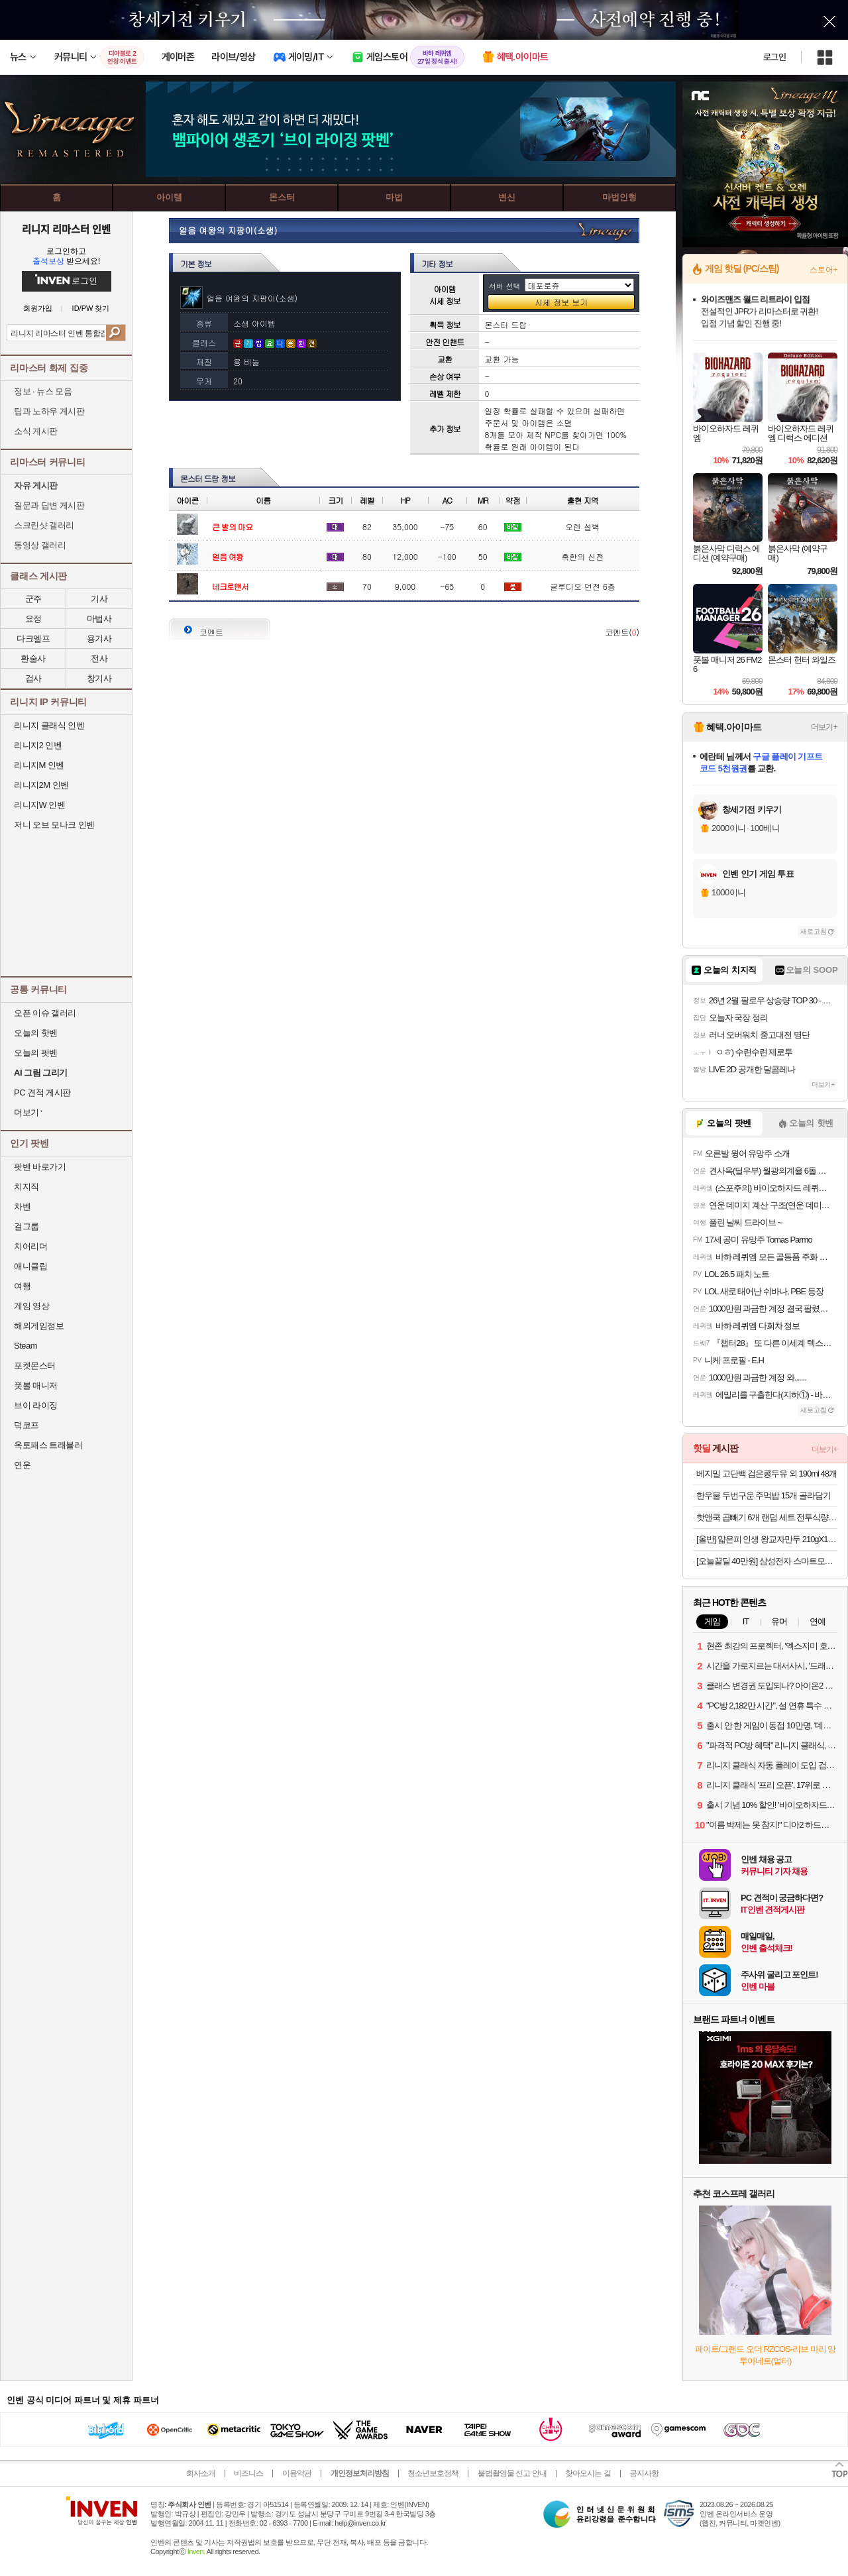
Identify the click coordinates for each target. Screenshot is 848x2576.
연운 (22, 1465)
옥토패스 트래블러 (48, 1445)
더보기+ (824, 727)
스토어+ (823, 269)
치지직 (26, 1186)
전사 (99, 658)
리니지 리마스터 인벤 (66, 228)
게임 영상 (31, 1306)
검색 (115, 333)
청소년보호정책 (432, 2473)
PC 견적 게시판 (42, 1092)
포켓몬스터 (35, 1365)
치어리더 (30, 1246)
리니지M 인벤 (39, 765)
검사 (33, 678)
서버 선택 (505, 286)
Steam (25, 1345)
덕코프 (26, 1425)
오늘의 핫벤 (36, 1033)
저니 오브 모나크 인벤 (54, 824)
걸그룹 (26, 1226)
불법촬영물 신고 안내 (512, 2473)
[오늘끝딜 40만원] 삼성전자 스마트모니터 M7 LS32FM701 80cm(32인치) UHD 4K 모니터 (766, 1561)
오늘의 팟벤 (36, 1052)
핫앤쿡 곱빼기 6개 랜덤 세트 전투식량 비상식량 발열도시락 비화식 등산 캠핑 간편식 (766, 1517)
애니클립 (30, 1266)
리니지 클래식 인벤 (49, 725)
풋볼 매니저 (36, 1385)
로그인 (774, 57)
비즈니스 (248, 2473)
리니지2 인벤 (38, 745)
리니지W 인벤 (39, 805)
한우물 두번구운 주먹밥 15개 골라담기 (763, 1495)
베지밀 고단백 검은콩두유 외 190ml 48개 (766, 1474)
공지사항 (644, 2473)
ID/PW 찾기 (91, 308)
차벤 (22, 1206)
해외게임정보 (39, 1325)
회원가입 (37, 308)
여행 (22, 1286)
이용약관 (296, 2473)
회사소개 (200, 2473)
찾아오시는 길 (587, 2473)
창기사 (99, 678)
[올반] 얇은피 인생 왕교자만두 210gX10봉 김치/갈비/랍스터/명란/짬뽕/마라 (766, 1539)
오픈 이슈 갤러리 (45, 1013)
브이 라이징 (36, 1405)
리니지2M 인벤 (41, 785)
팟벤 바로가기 (40, 1166)
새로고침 (813, 931)
